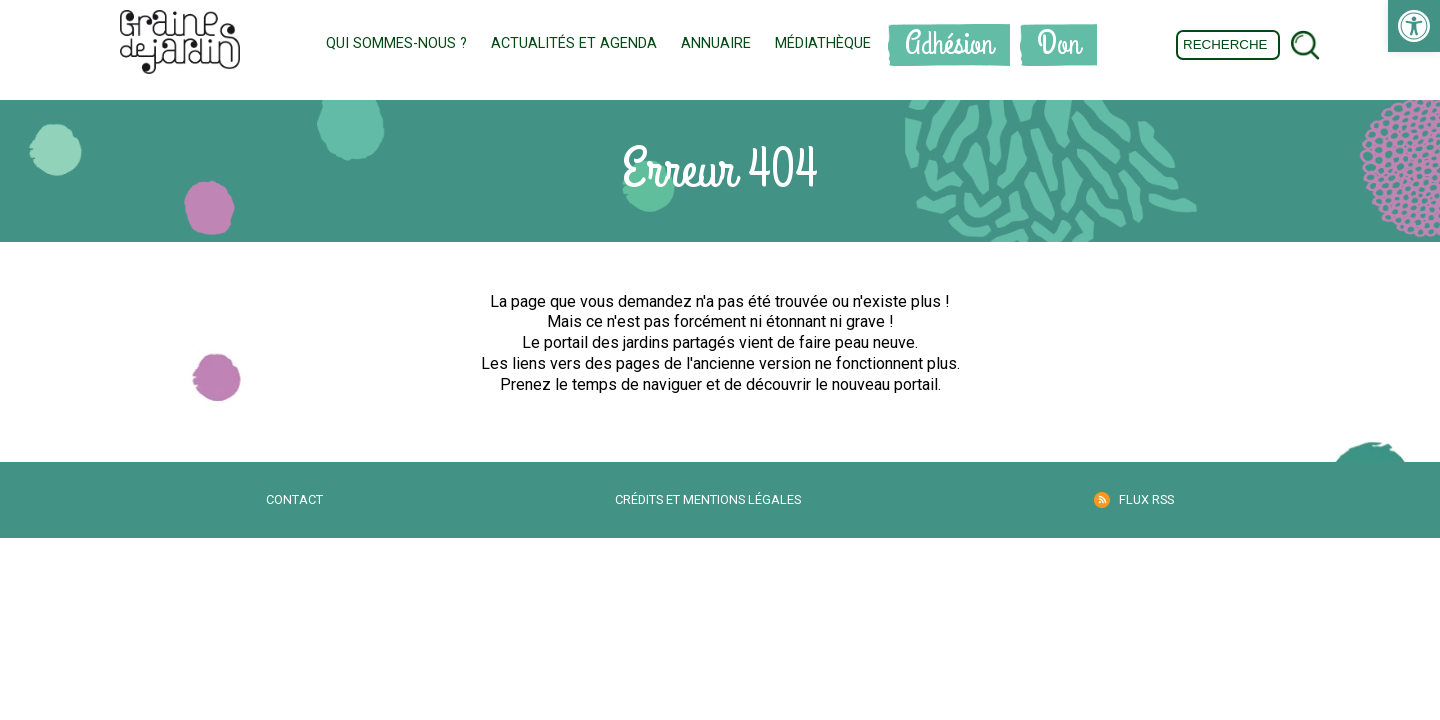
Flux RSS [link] (1146, 499)
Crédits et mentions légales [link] (708, 499)
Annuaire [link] (716, 43)
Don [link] (1058, 44)
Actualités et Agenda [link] (574, 43)
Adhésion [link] (949, 44)
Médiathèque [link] (823, 43)
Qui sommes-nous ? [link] (396, 43)
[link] (1414, 26)
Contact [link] (294, 499)
